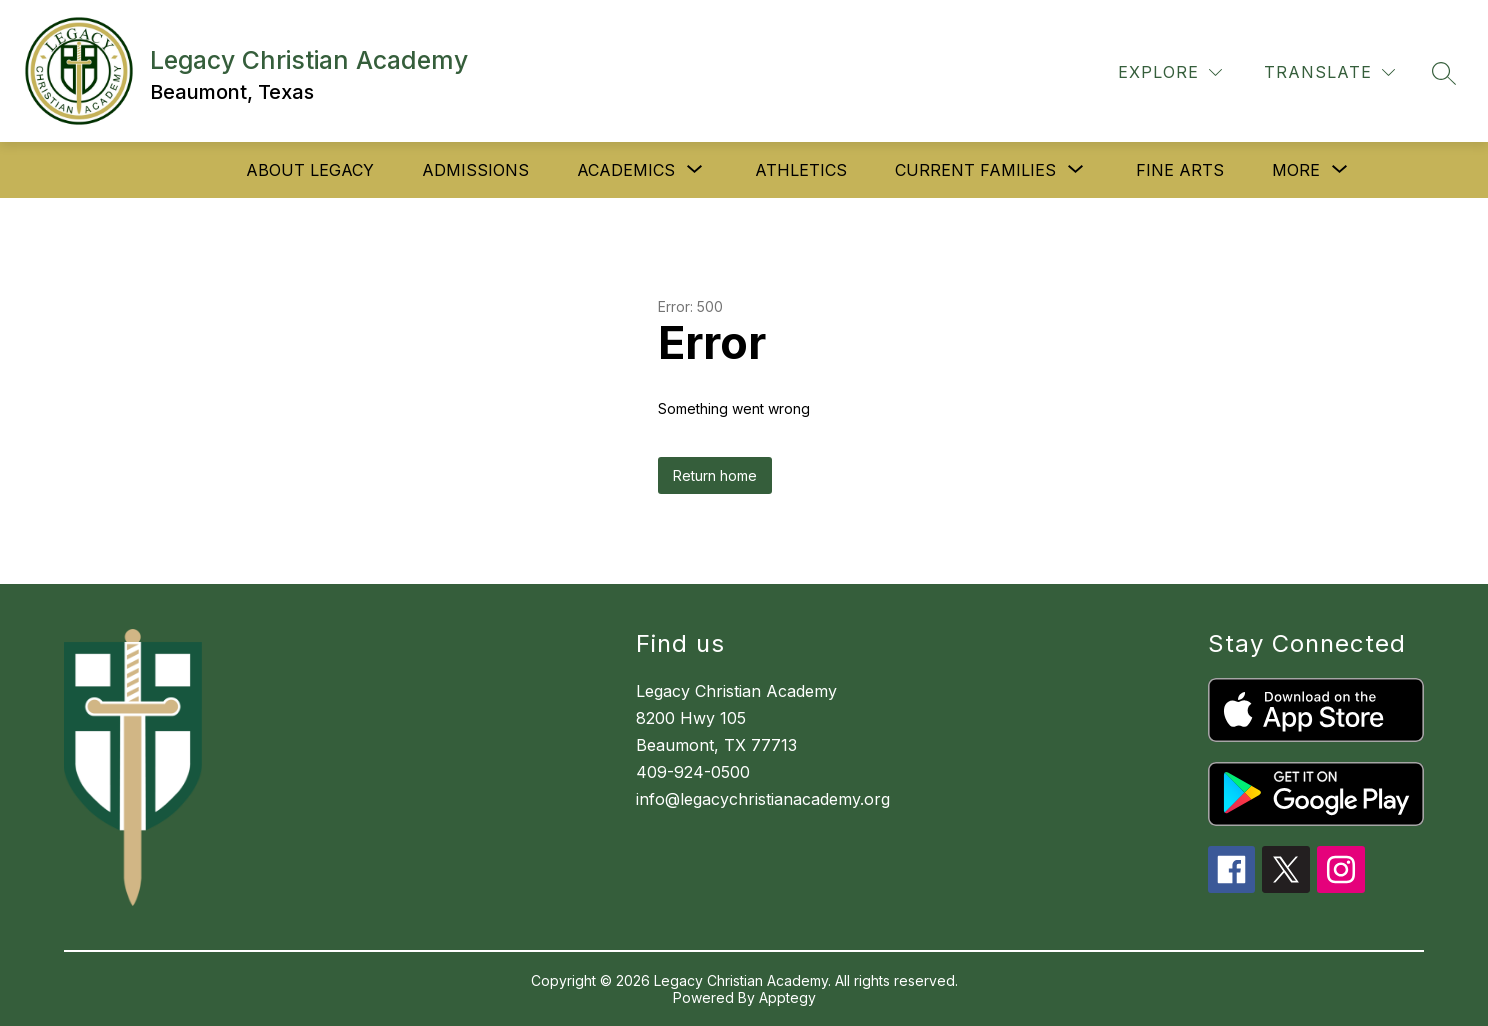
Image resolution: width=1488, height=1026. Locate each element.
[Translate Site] (1329, 72)
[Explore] (1170, 72)
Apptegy (787, 997)
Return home (715, 475)
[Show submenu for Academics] (626, 170)
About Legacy (310, 170)
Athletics (801, 170)
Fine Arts (1180, 170)
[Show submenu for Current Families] (975, 170)
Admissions (475, 170)
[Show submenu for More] (1296, 170)
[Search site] (1444, 73)
